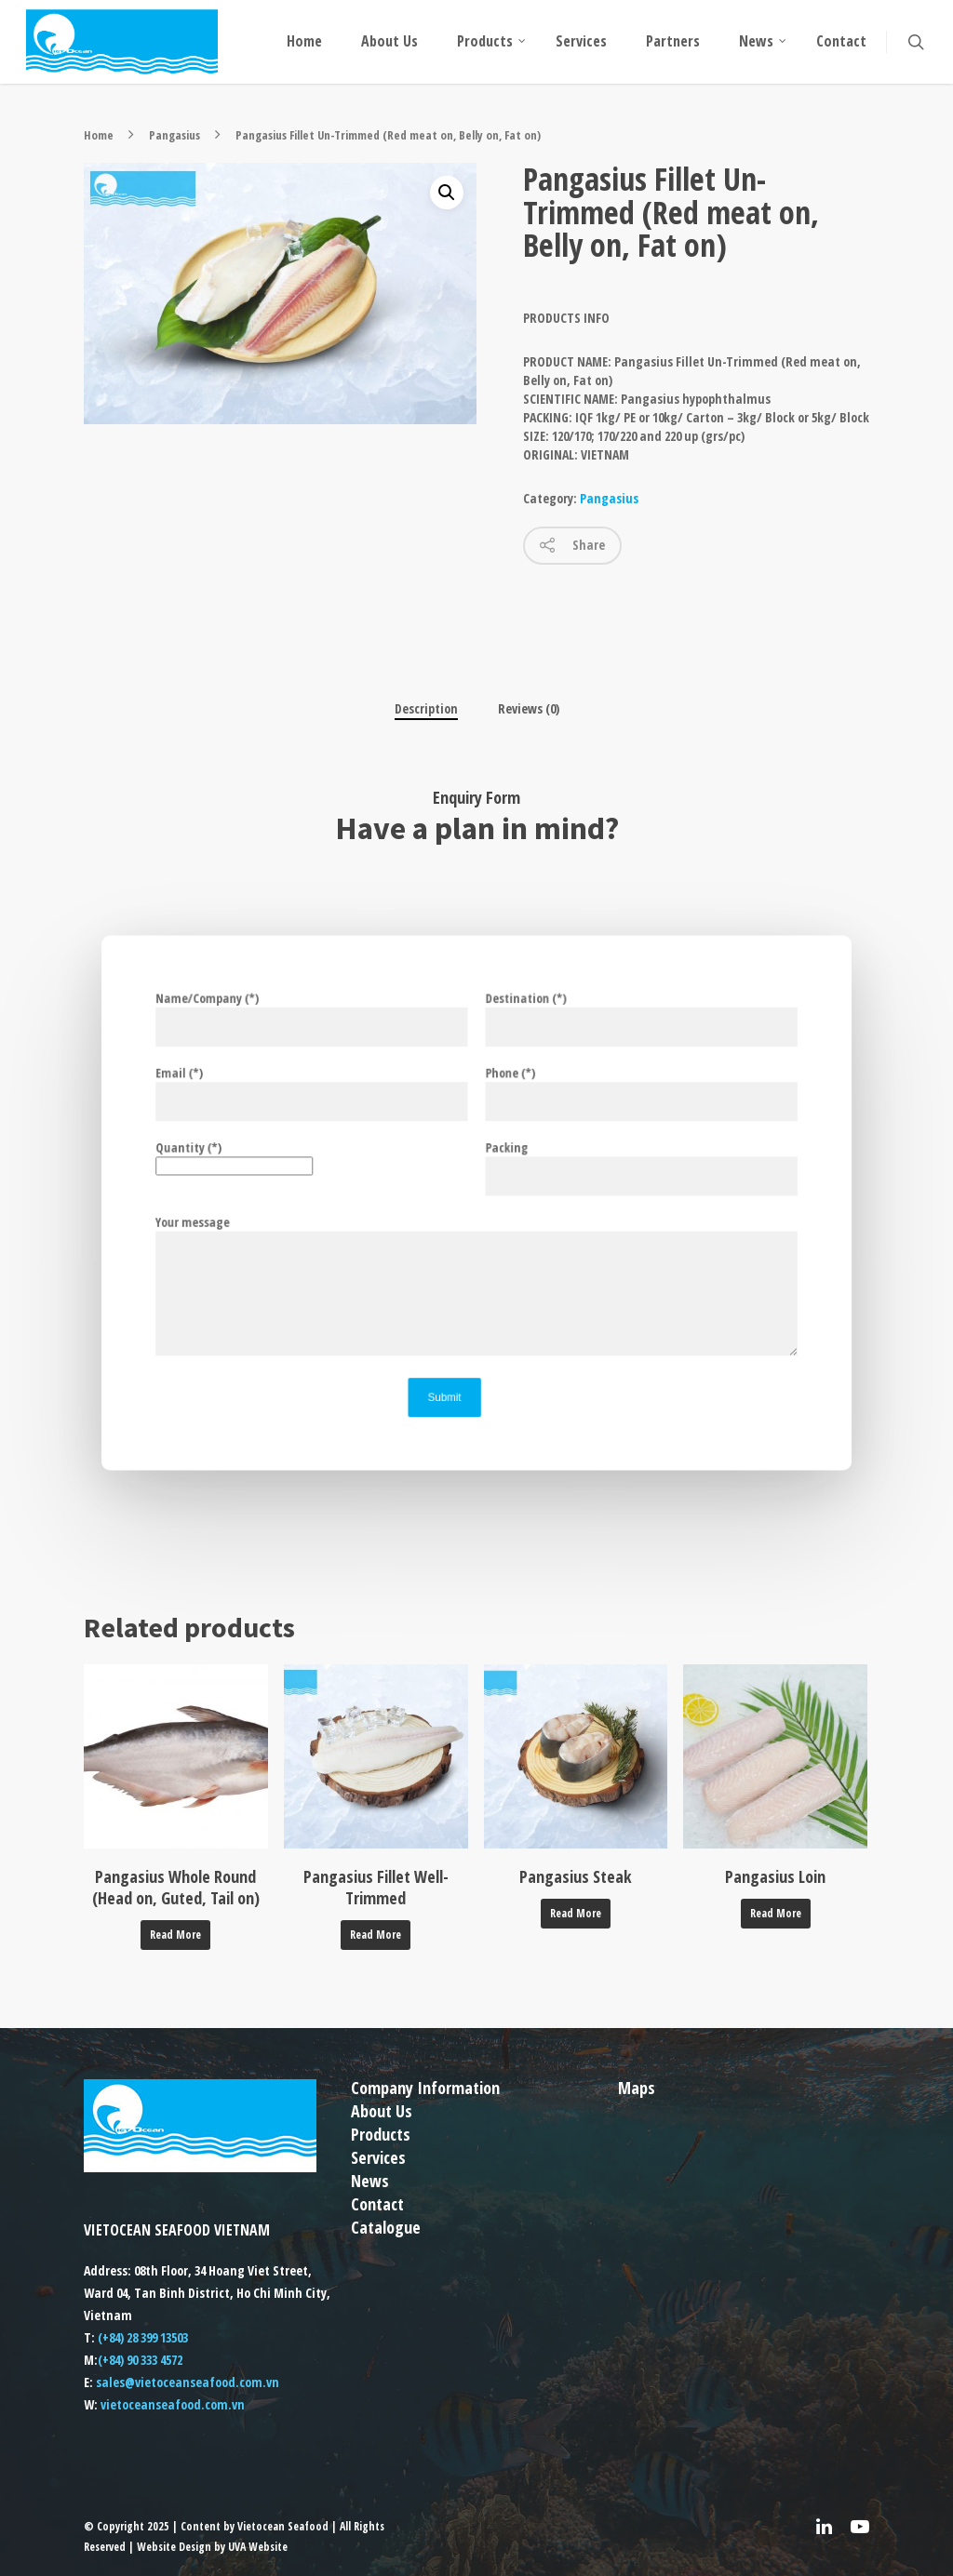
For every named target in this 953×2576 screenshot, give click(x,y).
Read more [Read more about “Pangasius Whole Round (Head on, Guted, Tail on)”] (175, 1934)
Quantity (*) (333, 1163)
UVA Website (258, 2547)
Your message (230, 1218)
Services (581, 41)
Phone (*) (619, 1106)
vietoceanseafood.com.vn (173, 2404)
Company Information (425, 2087)
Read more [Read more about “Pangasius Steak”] (575, 1913)
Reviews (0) (528, 708)
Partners (673, 41)
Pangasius (174, 135)
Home (304, 41)
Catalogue (386, 2227)
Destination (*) (619, 1042)
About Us (389, 41)
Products (492, 41)
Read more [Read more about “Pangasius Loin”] (775, 1913)
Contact (841, 41)
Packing (619, 1171)
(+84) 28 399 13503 (143, 2337)
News (763, 41)
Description (426, 708)
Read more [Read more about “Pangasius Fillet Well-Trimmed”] (375, 1934)
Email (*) (333, 1106)
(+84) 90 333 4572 (140, 2360)
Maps (636, 2087)
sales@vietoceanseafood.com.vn (187, 2382)
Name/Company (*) (333, 1042)
